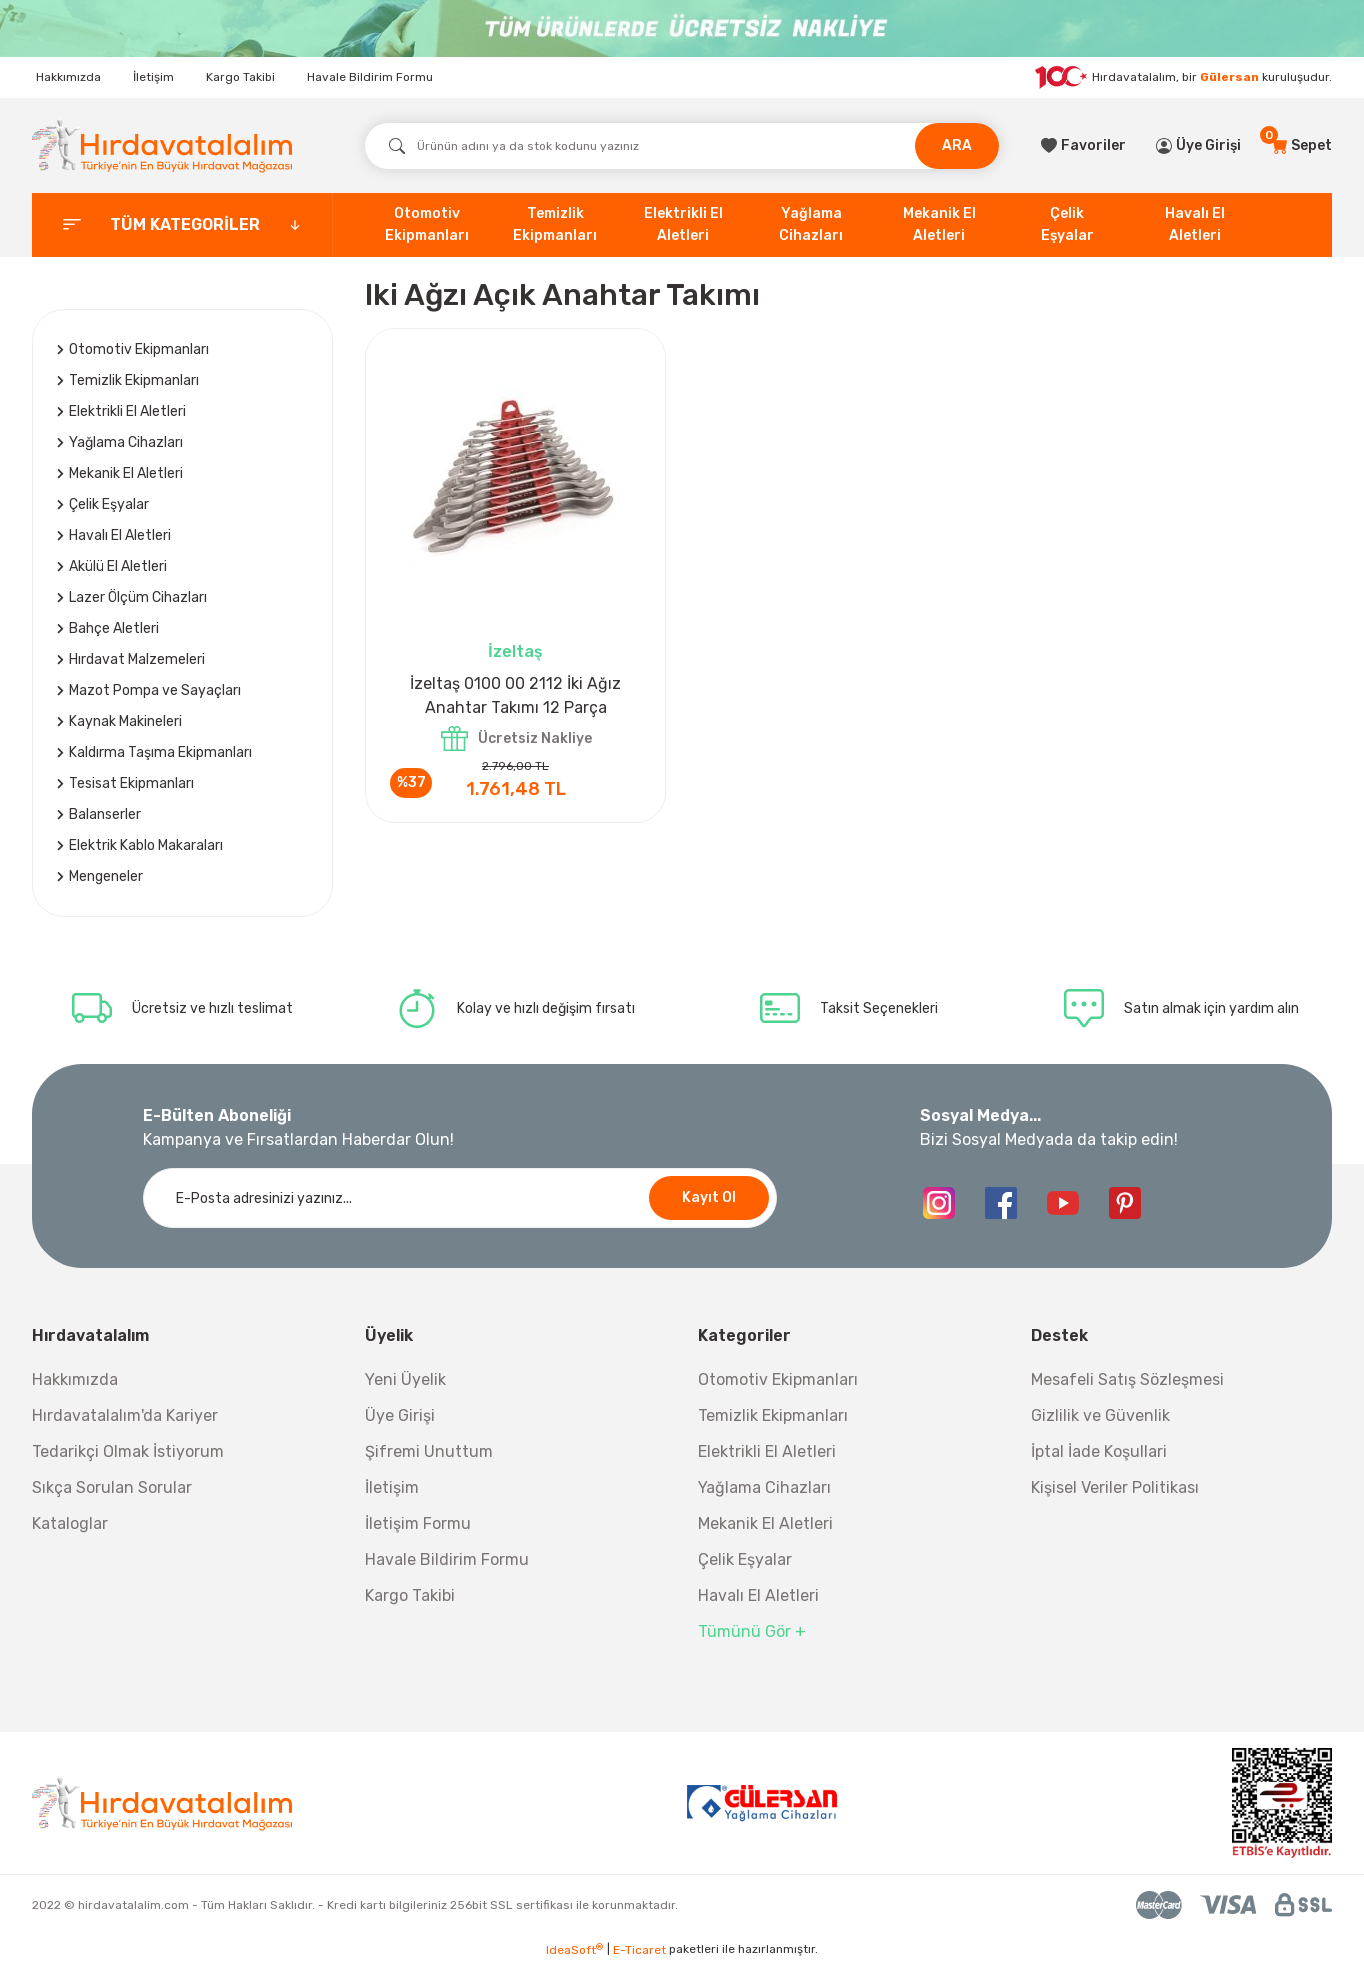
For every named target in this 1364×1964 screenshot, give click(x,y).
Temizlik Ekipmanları (773, 1415)
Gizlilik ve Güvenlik (1100, 1415)
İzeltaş (515, 651)
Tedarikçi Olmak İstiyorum (128, 1451)
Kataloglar (70, 1523)
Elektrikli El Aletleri (767, 1451)
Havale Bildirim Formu (370, 77)
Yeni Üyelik (405, 1379)
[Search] (682, 146)
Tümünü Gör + (752, 1631)
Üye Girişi (400, 1415)
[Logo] (162, 145)
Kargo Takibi (240, 77)
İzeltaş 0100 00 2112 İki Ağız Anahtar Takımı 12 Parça (515, 695)
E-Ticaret (639, 1950)
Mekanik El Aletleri (765, 1523)
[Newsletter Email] (460, 1198)
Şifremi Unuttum (429, 1451)
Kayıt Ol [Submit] (709, 1197)
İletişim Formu (418, 1523)
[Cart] (1301, 146)
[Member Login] (1198, 146)
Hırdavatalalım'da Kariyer (125, 1415)
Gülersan (1229, 77)
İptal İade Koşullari (1099, 1451)
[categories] (182, 225)
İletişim (153, 77)
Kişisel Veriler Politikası (1115, 1487)
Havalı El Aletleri (758, 1595)
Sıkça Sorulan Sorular (112, 1487)
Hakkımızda (68, 77)
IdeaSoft (574, 1950)
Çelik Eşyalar (745, 1559)
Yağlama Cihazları (764, 1487)
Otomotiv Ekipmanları (778, 1379)
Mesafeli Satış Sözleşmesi (1127, 1379)
